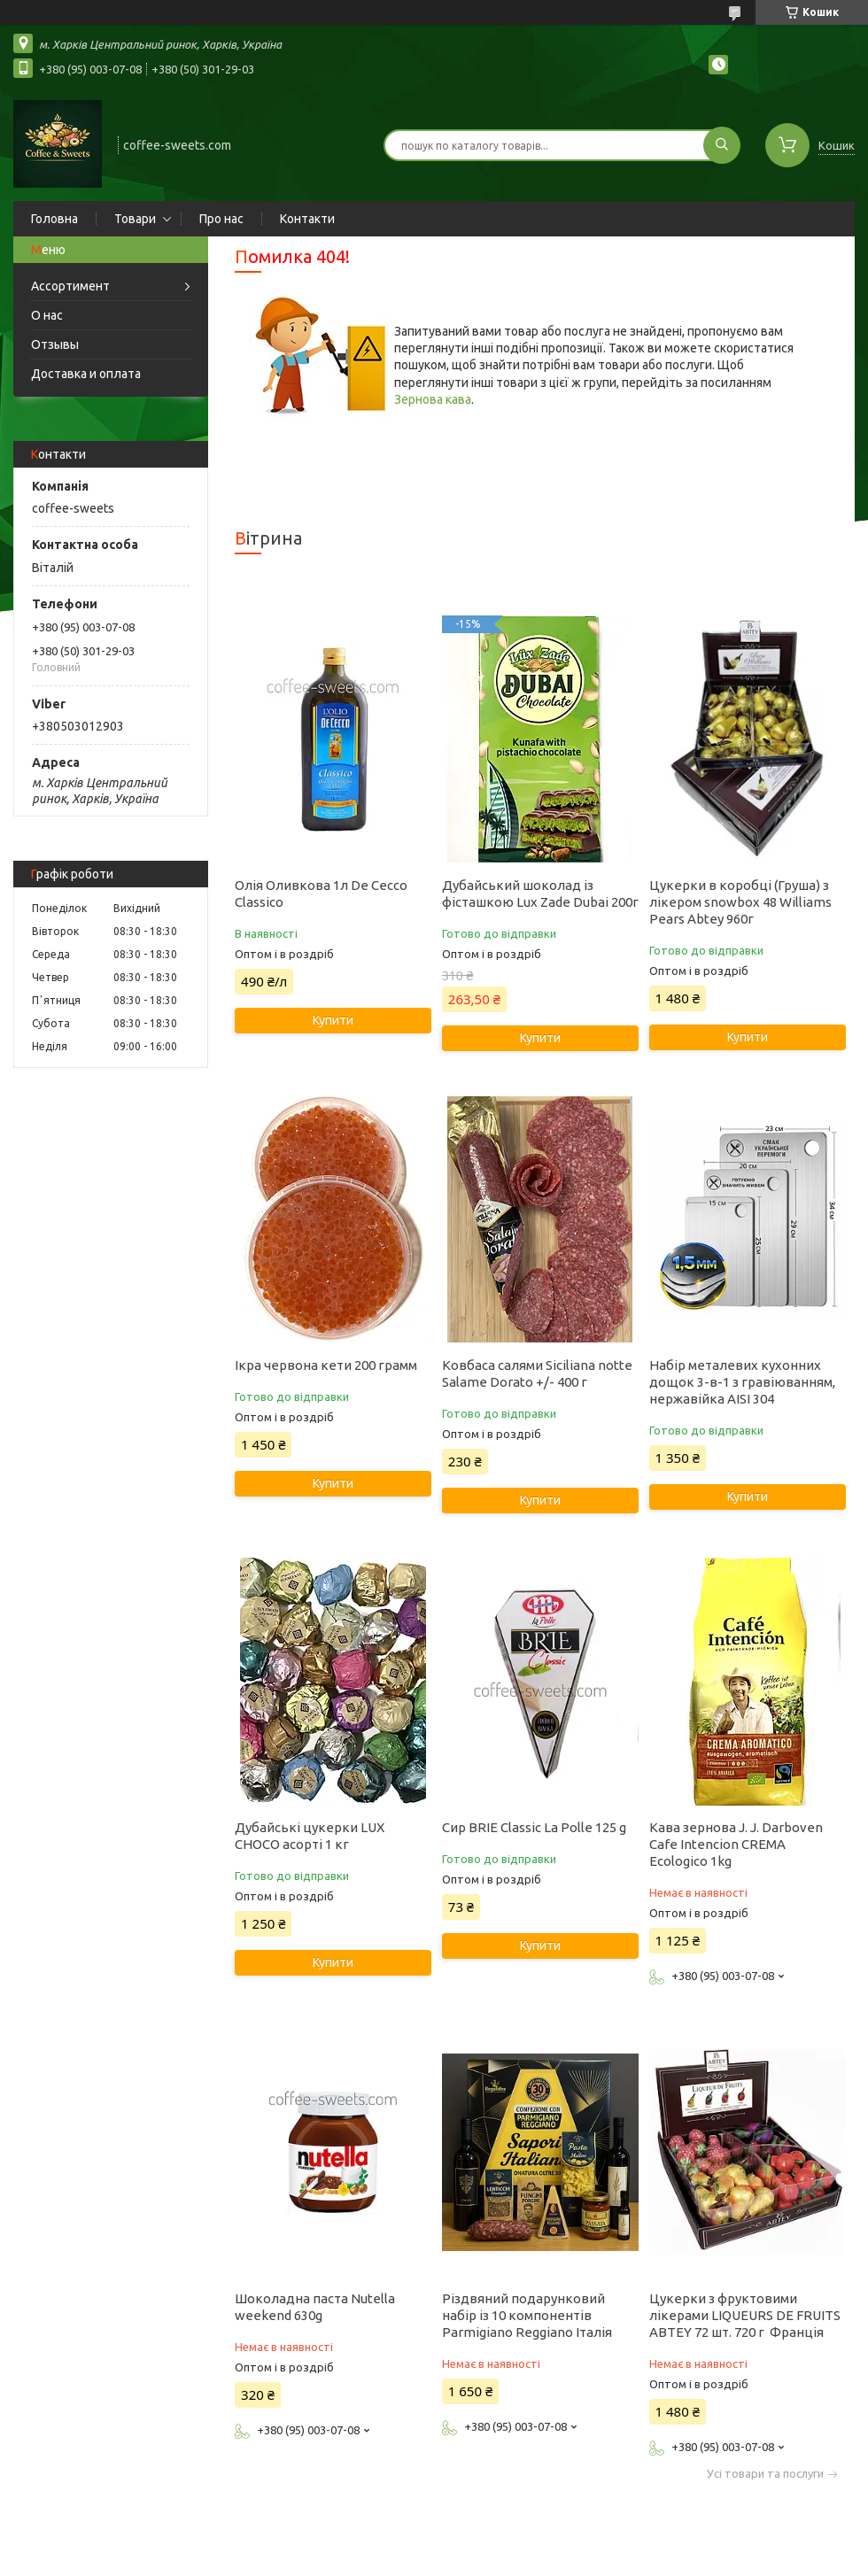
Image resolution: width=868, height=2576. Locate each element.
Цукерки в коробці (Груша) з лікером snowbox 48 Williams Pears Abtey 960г (740, 902)
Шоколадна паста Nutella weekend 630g (315, 2307)
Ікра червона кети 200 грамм (326, 1365)
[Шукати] (721, 145)
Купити (333, 1020)
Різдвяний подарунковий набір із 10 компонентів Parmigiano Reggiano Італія (527, 2315)
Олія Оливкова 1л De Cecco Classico (321, 893)
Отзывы (55, 344)
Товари (135, 219)
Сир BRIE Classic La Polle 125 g (534, 1827)
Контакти (307, 219)
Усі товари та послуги (765, 2473)
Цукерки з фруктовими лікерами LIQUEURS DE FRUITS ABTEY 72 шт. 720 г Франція (745, 2315)
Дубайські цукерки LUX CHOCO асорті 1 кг (309, 1836)
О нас (47, 315)
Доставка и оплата (86, 374)
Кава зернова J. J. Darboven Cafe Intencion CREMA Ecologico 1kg (736, 1844)
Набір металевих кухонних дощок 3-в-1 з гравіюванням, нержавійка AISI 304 (742, 1382)
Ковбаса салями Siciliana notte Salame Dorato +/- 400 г (537, 1373)
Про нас (221, 219)
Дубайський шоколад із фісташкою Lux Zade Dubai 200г (540, 893)
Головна (54, 219)
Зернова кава (432, 399)
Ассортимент (70, 286)
